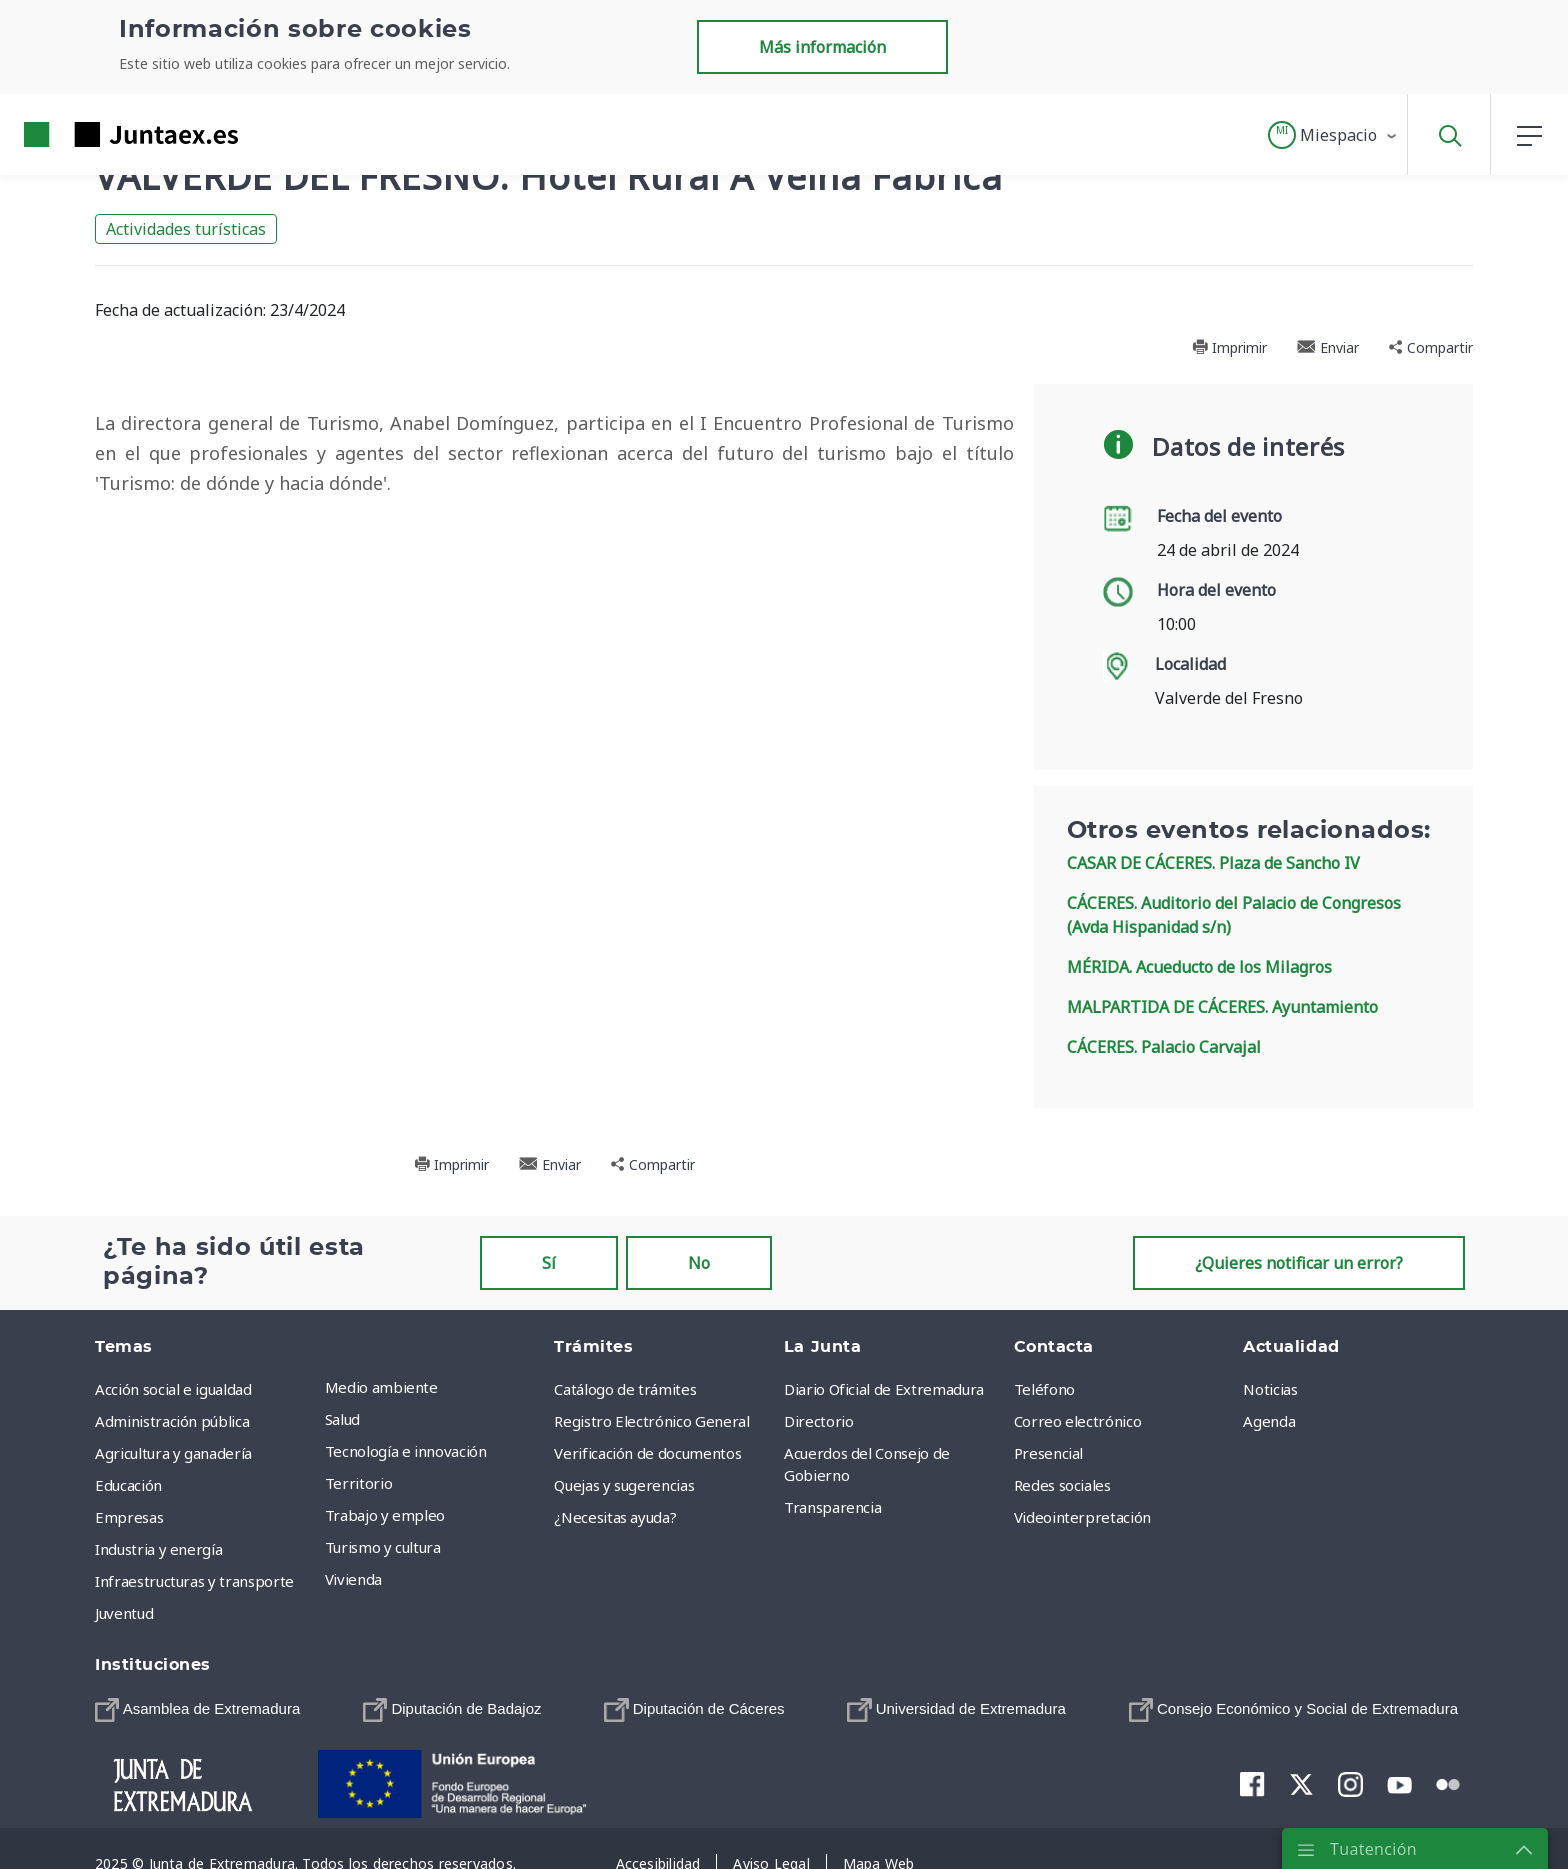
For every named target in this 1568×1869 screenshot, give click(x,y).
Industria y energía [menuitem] (158, 1549)
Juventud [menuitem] (124, 1613)
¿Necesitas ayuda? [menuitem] (615, 1517)
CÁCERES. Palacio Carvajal (1164, 1047)
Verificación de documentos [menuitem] (647, 1453)
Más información (822, 47)
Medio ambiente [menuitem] (381, 1387)
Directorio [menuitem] (819, 1421)
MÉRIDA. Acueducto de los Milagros (1199, 967)
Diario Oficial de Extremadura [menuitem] (884, 1389)
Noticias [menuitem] (1270, 1389)
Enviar (1328, 347)
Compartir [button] (1431, 347)
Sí (549, 1263)
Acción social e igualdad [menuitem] (173, 1389)
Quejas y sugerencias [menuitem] (624, 1485)
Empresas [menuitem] (129, 1517)
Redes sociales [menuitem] (1062, 1485)
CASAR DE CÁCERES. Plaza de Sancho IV (1213, 863)
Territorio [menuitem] (359, 1483)
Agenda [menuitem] (1269, 1421)
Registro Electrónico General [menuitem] (651, 1421)
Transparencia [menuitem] (832, 1507)
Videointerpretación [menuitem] (1082, 1517)
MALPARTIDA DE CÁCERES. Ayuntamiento (1222, 1007)
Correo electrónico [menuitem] (1078, 1421)
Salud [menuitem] (342, 1419)
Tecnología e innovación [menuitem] (406, 1451)
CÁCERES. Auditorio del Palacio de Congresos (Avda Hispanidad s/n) (1234, 915)
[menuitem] (197, 1709)
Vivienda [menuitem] (353, 1579)
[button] (1333, 135)
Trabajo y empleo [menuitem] (385, 1515)
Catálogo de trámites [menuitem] (625, 1389)
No (699, 1263)
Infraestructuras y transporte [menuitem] (194, 1581)
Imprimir (1229, 347)
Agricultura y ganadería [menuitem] (173, 1453)
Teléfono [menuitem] (1044, 1389)
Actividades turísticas (186, 229)
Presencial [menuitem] (1049, 1453)
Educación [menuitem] (128, 1485)
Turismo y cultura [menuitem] (383, 1547)
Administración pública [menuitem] (172, 1421)
